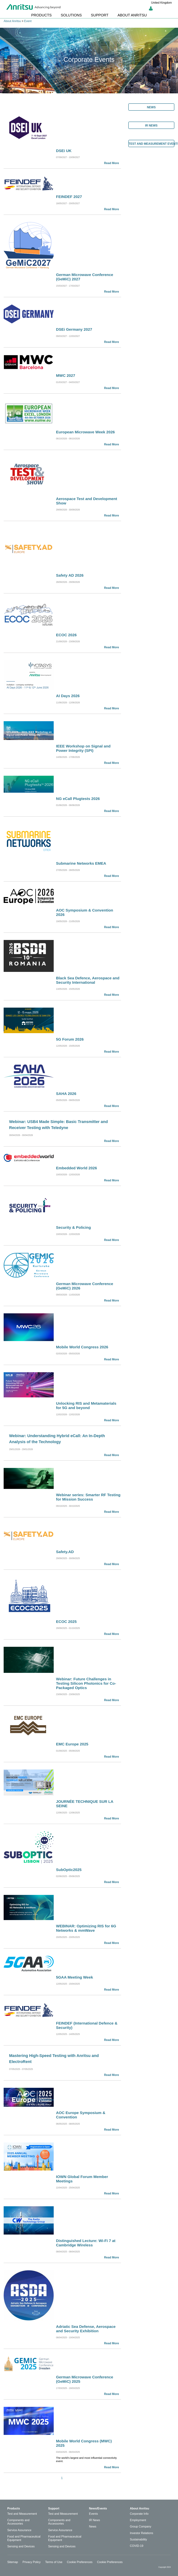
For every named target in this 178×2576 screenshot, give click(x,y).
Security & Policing (73, 1227)
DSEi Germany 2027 (74, 329)
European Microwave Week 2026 (85, 432)
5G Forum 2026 (70, 1039)
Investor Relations (141, 2533)
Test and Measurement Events (151, 143)
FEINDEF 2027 (69, 197)
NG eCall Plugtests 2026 (78, 798)
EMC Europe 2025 (72, 1744)
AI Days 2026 (68, 696)
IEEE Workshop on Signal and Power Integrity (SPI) (83, 748)
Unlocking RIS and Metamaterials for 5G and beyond (86, 1405)
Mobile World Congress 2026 (82, 1347)
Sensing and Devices (21, 2546)
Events (93, 2513)
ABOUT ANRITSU (132, 15)
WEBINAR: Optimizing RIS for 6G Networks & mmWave (86, 1928)
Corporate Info (139, 2513)
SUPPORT (99, 15)
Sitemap (12, 2562)
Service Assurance (19, 2530)
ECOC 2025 (66, 1621)
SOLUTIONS (71, 15)
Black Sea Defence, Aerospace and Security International (87, 980)
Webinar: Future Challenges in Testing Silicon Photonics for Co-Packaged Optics (86, 1683)
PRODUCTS (41, 15)
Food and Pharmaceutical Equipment (23, 2538)
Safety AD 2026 (70, 575)
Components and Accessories (18, 2522)
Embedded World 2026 (76, 1168)
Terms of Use (53, 2562)
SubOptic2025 (69, 1870)
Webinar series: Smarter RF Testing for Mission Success (88, 1497)
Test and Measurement (22, 2513)
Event (28, 21)
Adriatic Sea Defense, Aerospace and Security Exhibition (86, 2328)
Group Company (140, 2526)
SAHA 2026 (66, 1093)
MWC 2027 (65, 375)
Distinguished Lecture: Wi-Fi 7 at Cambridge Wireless (86, 2243)
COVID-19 (136, 2545)
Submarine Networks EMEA (81, 863)
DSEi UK (64, 151)
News (151, 107)
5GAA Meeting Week (74, 1977)
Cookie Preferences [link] (80, 2562)
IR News (151, 125)
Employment (138, 2520)
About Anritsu (12, 21)
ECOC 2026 (66, 635)
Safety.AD (65, 1552)
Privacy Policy (32, 2562)
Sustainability (138, 2539)
